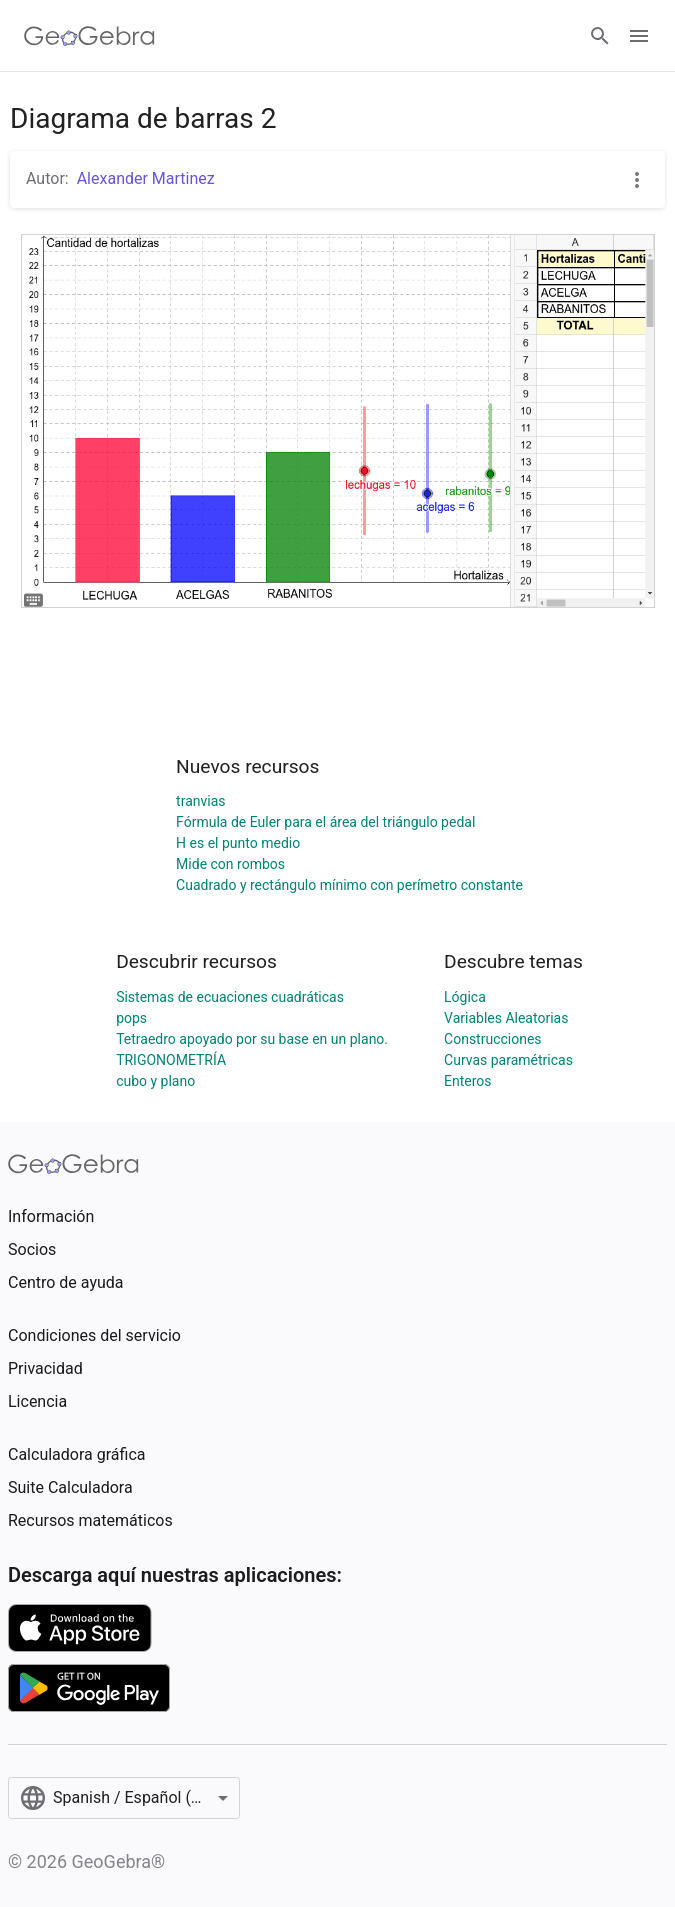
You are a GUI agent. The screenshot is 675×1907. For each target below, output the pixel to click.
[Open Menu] (639, 36)
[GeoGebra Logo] (89, 36)
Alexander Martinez (146, 178)
